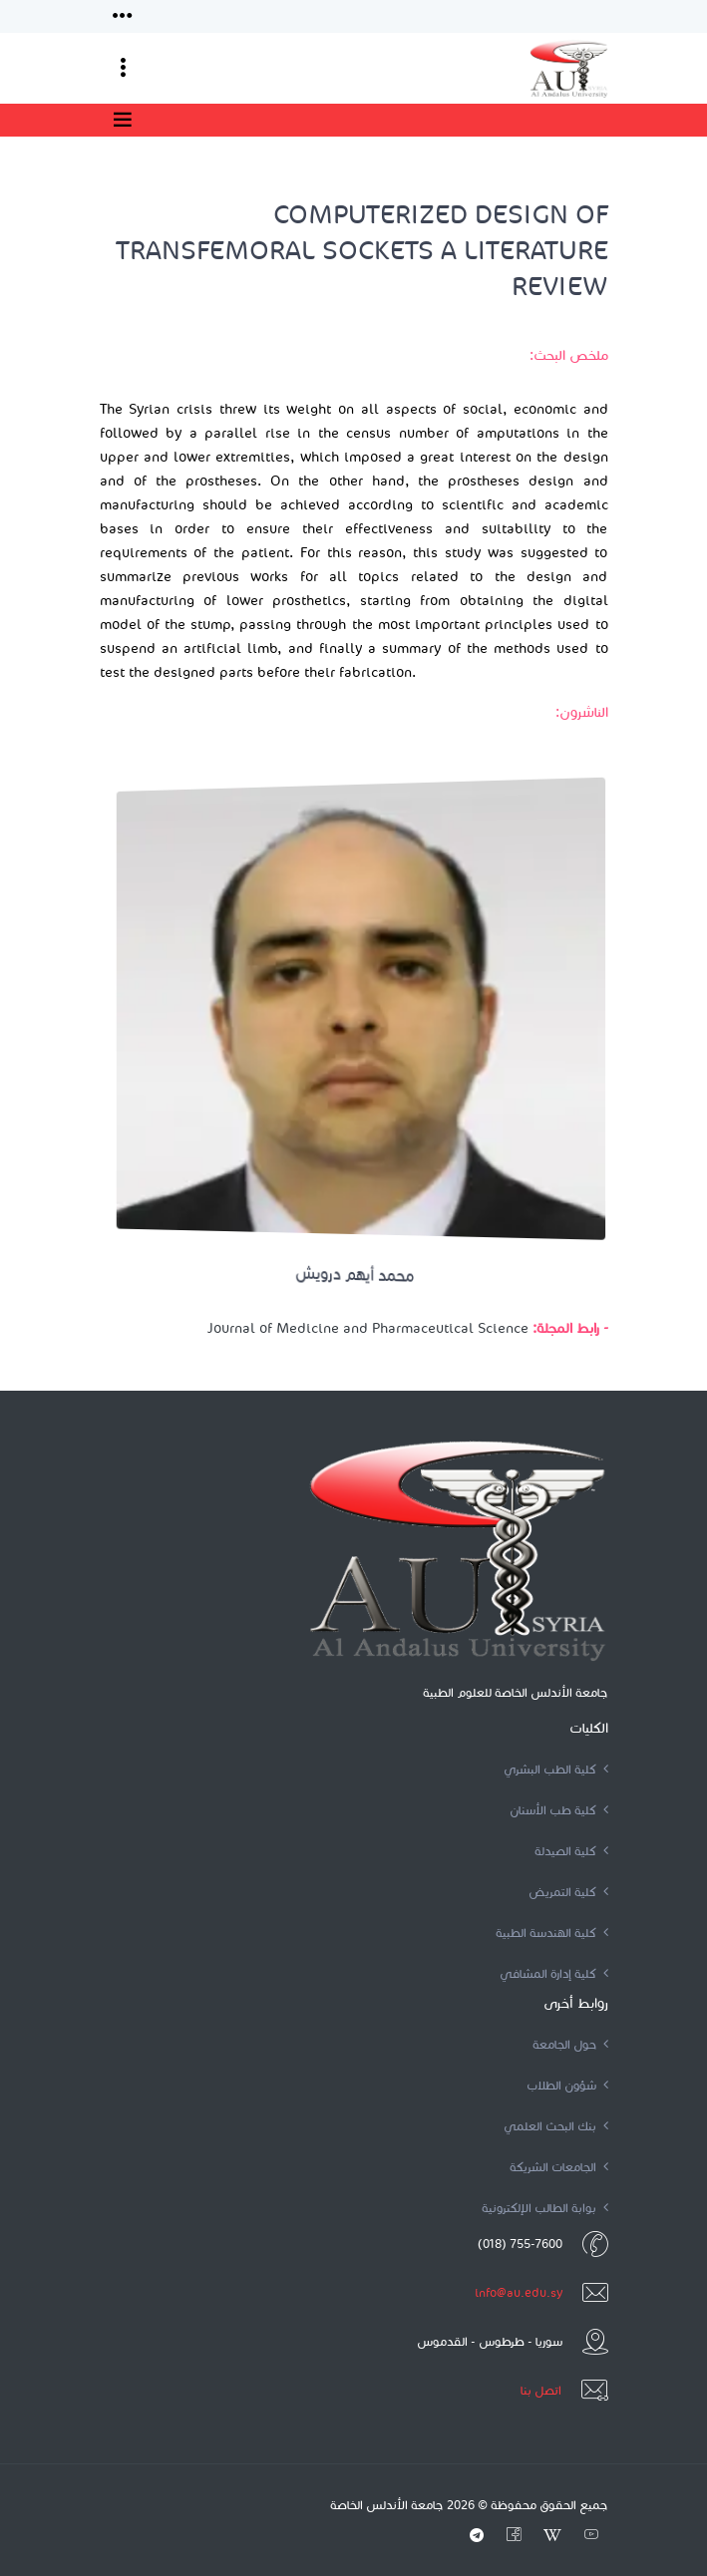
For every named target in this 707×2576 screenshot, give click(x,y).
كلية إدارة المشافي (554, 1973)
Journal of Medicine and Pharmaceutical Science (368, 1328)
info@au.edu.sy (518, 2292)
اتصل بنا (541, 2390)
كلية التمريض (568, 1891)
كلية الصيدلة (571, 1850)
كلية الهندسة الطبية (552, 1932)
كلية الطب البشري (556, 1769)
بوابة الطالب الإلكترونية (545, 2207)
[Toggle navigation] (123, 16)
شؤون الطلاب (567, 2085)
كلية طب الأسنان (559, 1809)
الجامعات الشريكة (559, 2166)
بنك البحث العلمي (556, 2125)
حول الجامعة (570, 2044)
